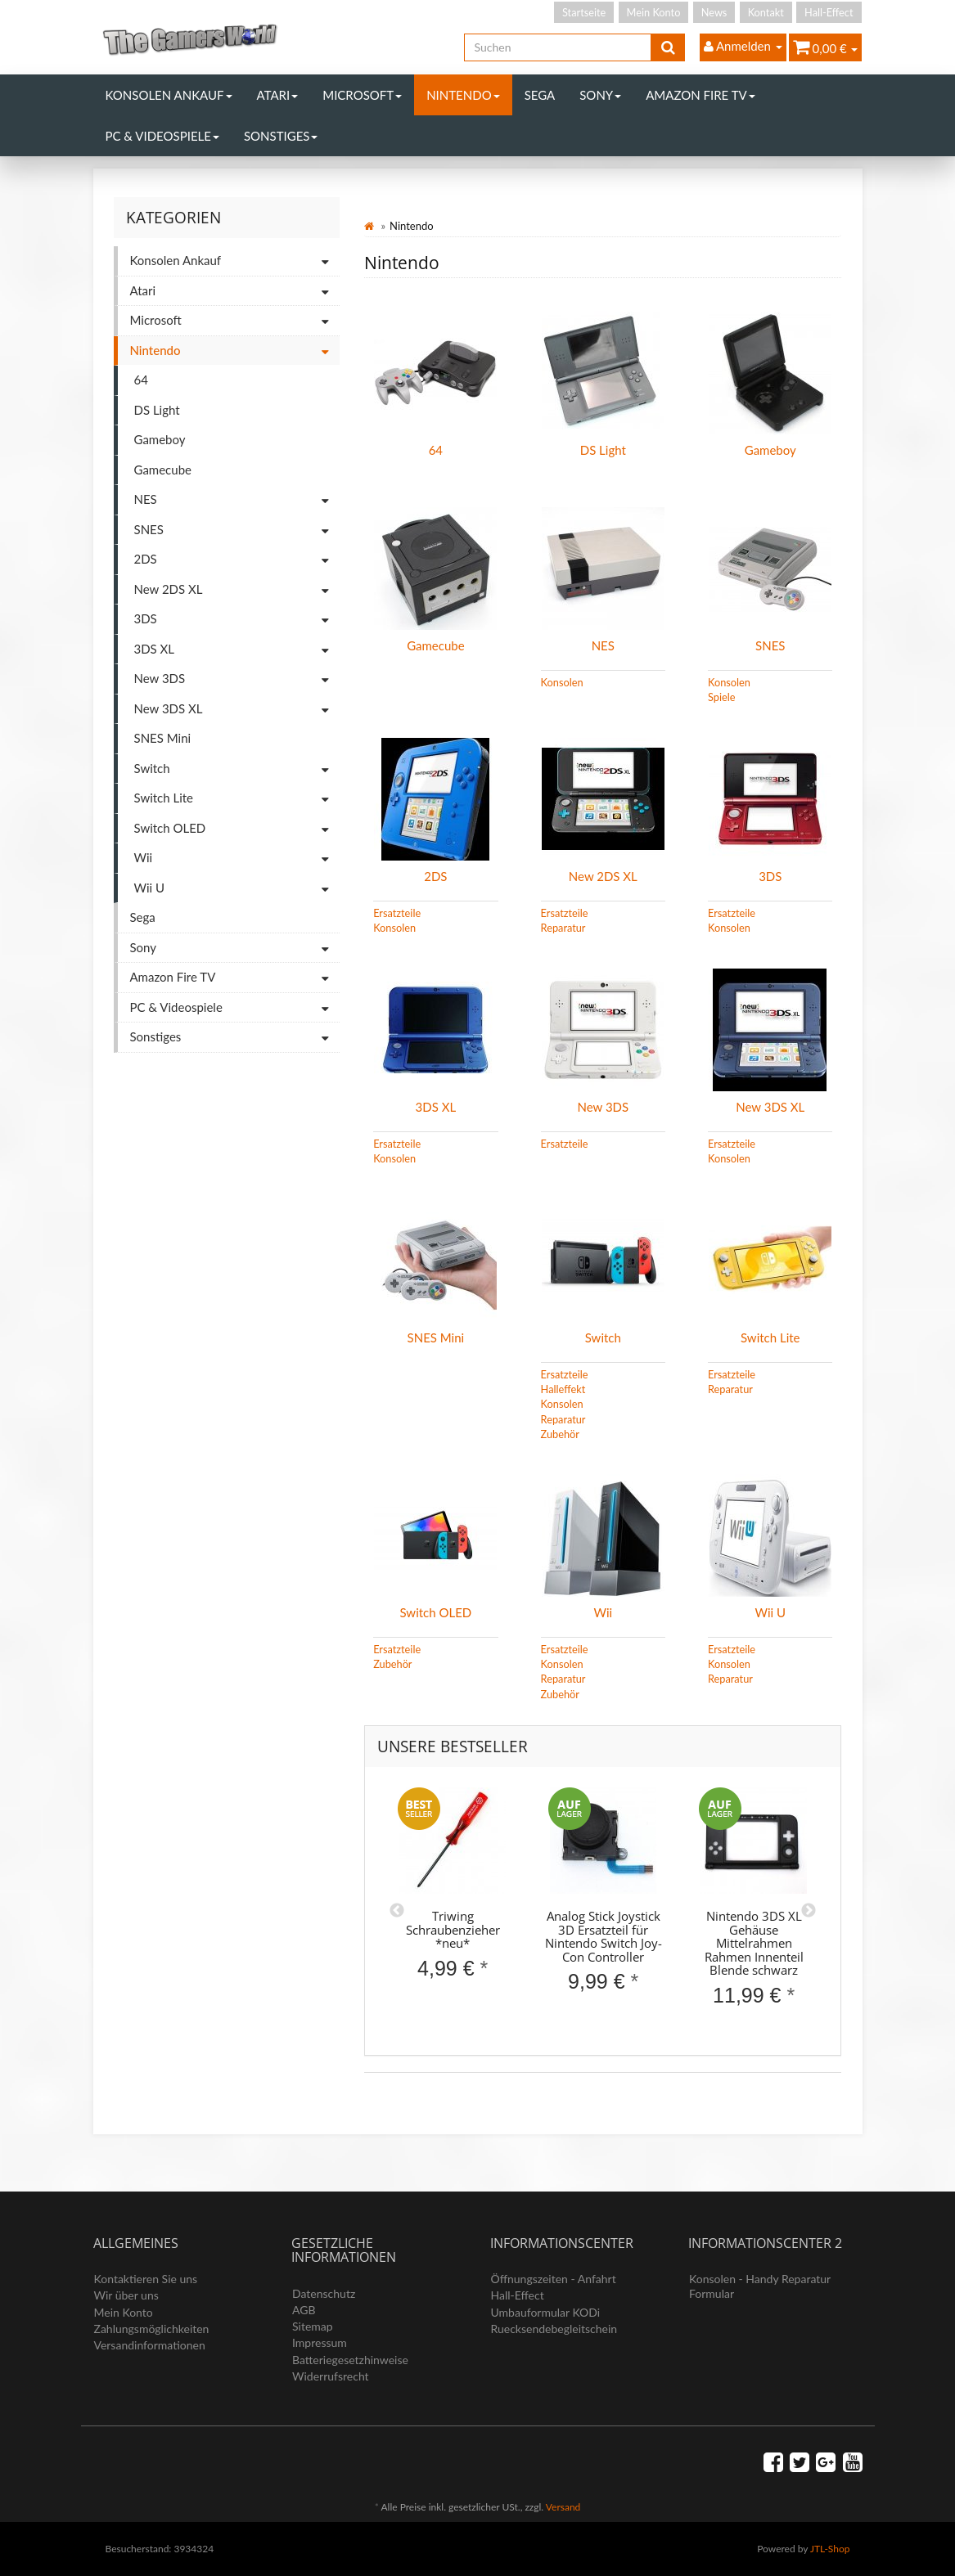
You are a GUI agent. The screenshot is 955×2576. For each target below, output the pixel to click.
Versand (563, 2507)
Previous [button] (397, 1911)
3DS (770, 876)
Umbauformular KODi (546, 2312)
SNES (770, 645)
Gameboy (770, 450)
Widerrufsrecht (330, 2376)
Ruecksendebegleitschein (554, 2328)
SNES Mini (436, 1337)
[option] (452, 1897)
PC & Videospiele (162, 135)
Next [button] (808, 1911)
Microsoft (362, 95)
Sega (540, 95)
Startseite (584, 12)
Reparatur (563, 927)
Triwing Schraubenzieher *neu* (453, 1929)
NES (603, 645)
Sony (600, 95)
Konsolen (562, 682)
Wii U (770, 1612)
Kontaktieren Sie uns (146, 2279)
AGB (304, 2310)
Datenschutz (323, 2293)
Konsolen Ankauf (169, 95)
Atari (278, 95)
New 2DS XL (603, 876)
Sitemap (312, 2326)
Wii (602, 1612)
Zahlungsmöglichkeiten (151, 2328)
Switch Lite (770, 1337)
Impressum (319, 2342)
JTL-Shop (830, 2548)
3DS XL (436, 1106)
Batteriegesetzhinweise (350, 2360)
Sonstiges (281, 135)
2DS (435, 876)
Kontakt (766, 12)
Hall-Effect (828, 12)
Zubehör (560, 1434)
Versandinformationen (149, 2345)
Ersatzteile (397, 912)
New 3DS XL (770, 1106)
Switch (603, 1337)
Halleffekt (563, 1389)
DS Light (603, 450)
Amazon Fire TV (700, 95)
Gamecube (435, 645)
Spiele (721, 697)
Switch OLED (435, 1612)
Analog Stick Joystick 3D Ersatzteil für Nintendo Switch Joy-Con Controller (603, 1936)
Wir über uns (126, 2295)
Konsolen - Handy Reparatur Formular (760, 2286)
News (714, 12)
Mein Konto (654, 12)
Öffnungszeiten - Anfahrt (553, 2279)
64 (436, 450)
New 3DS (603, 1106)
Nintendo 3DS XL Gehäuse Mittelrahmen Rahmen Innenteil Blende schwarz (754, 1943)
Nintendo (463, 95)
